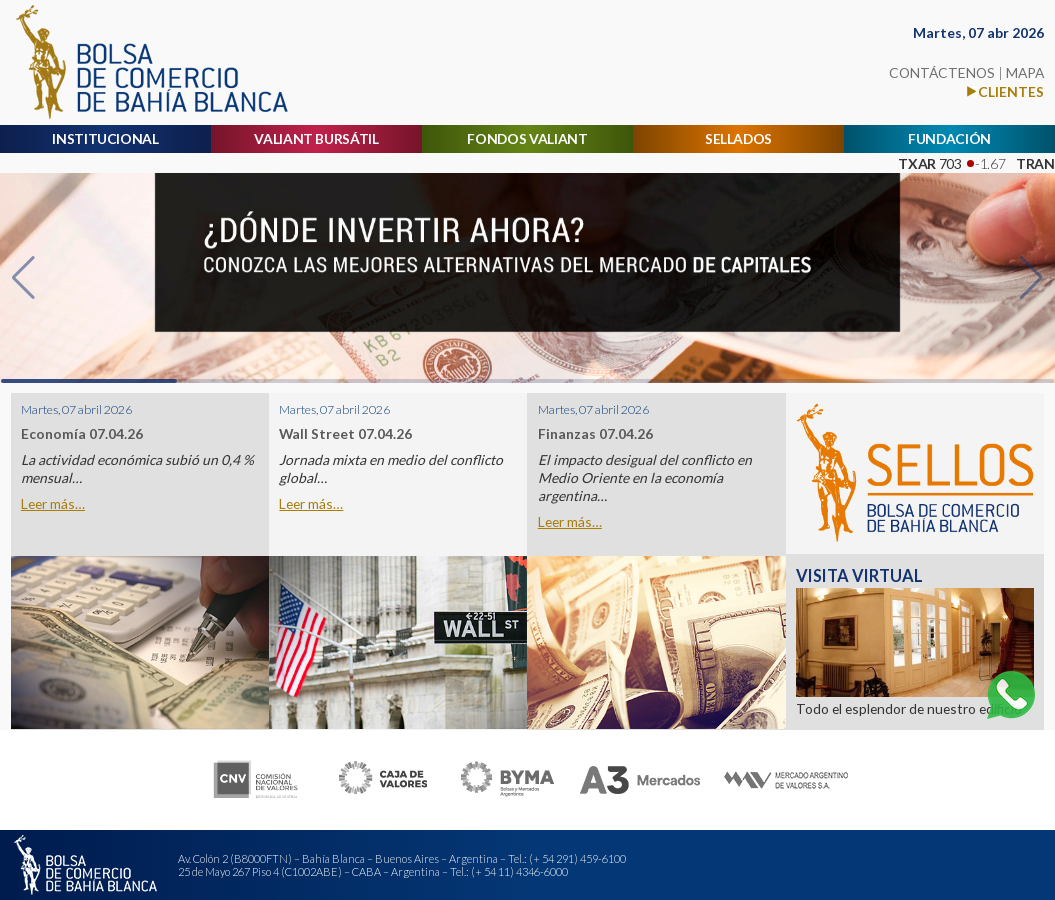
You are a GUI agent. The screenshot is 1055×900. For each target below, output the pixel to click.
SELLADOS (738, 138)
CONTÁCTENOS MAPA (966, 72)
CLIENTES (1011, 91)
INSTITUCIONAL (105, 138)
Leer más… (53, 504)
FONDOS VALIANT (527, 138)
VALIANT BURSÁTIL (316, 138)
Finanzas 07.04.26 (595, 434)
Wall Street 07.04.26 (345, 434)
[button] (23, 278)
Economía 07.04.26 (82, 434)
